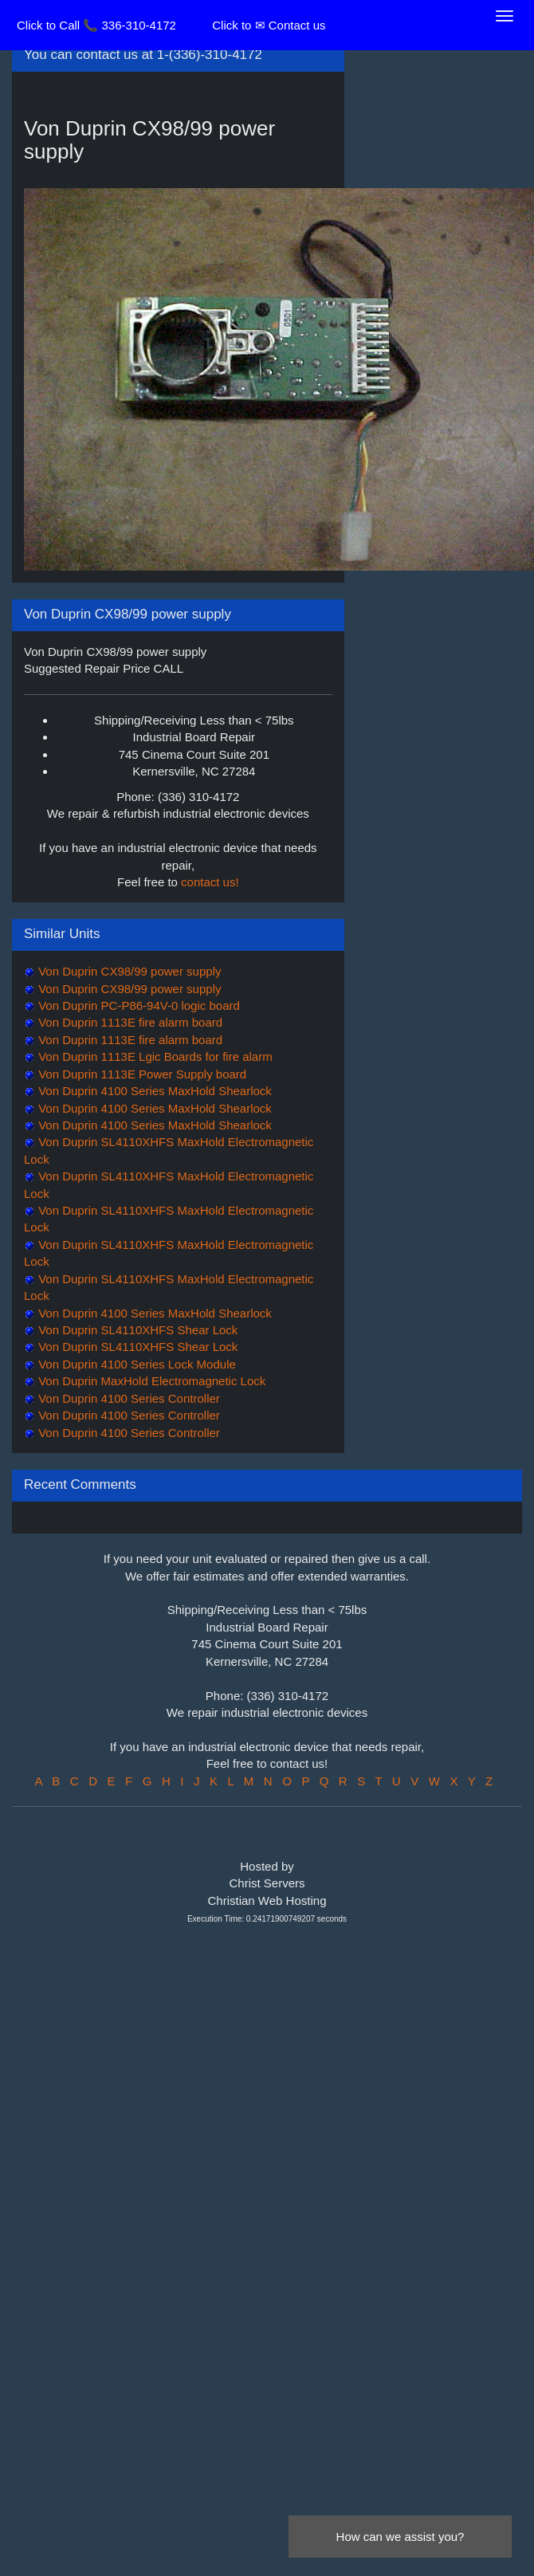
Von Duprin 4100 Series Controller (127, 1398)
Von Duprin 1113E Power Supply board (140, 1074)
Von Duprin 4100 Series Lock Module (135, 1364)
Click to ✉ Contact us (268, 25)
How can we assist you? (400, 2536)
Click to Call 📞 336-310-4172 (96, 25)
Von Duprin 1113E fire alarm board (128, 1022)
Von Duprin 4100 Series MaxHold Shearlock (153, 1091)
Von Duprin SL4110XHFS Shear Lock (136, 1330)
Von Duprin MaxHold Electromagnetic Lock (150, 1381)
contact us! (210, 882)
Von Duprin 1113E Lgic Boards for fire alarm (154, 1056)
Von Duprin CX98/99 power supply (128, 971)
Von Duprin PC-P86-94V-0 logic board (137, 1005)
